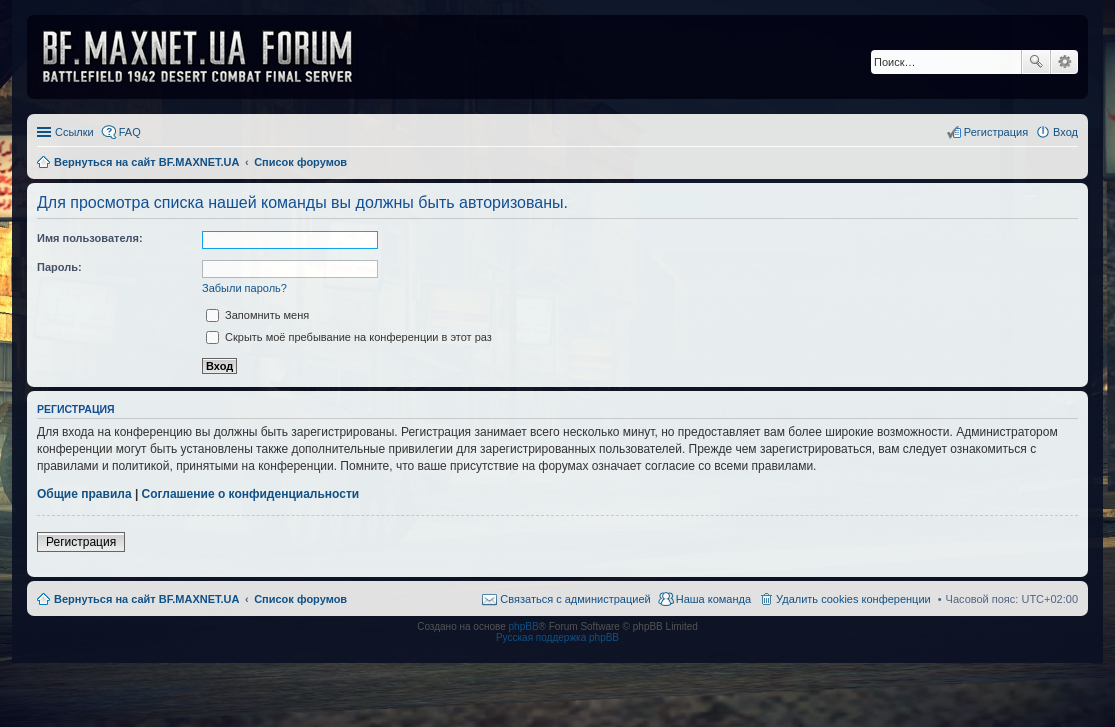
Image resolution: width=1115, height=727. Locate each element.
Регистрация (81, 542)
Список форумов (300, 599)
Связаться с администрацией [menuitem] (575, 599)
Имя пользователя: (90, 238)
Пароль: (59, 267)
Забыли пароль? (244, 288)
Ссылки (74, 132)
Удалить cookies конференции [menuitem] (853, 599)
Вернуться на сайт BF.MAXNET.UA (146, 599)
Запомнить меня (257, 315)
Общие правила (84, 494)
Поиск (1036, 62)
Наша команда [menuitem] (713, 599)
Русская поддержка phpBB (557, 637)
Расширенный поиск (1064, 62)
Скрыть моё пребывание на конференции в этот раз (349, 337)
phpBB (524, 626)
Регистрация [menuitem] (996, 132)
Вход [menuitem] (1065, 132)
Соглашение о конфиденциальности (251, 494)
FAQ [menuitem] (130, 132)
